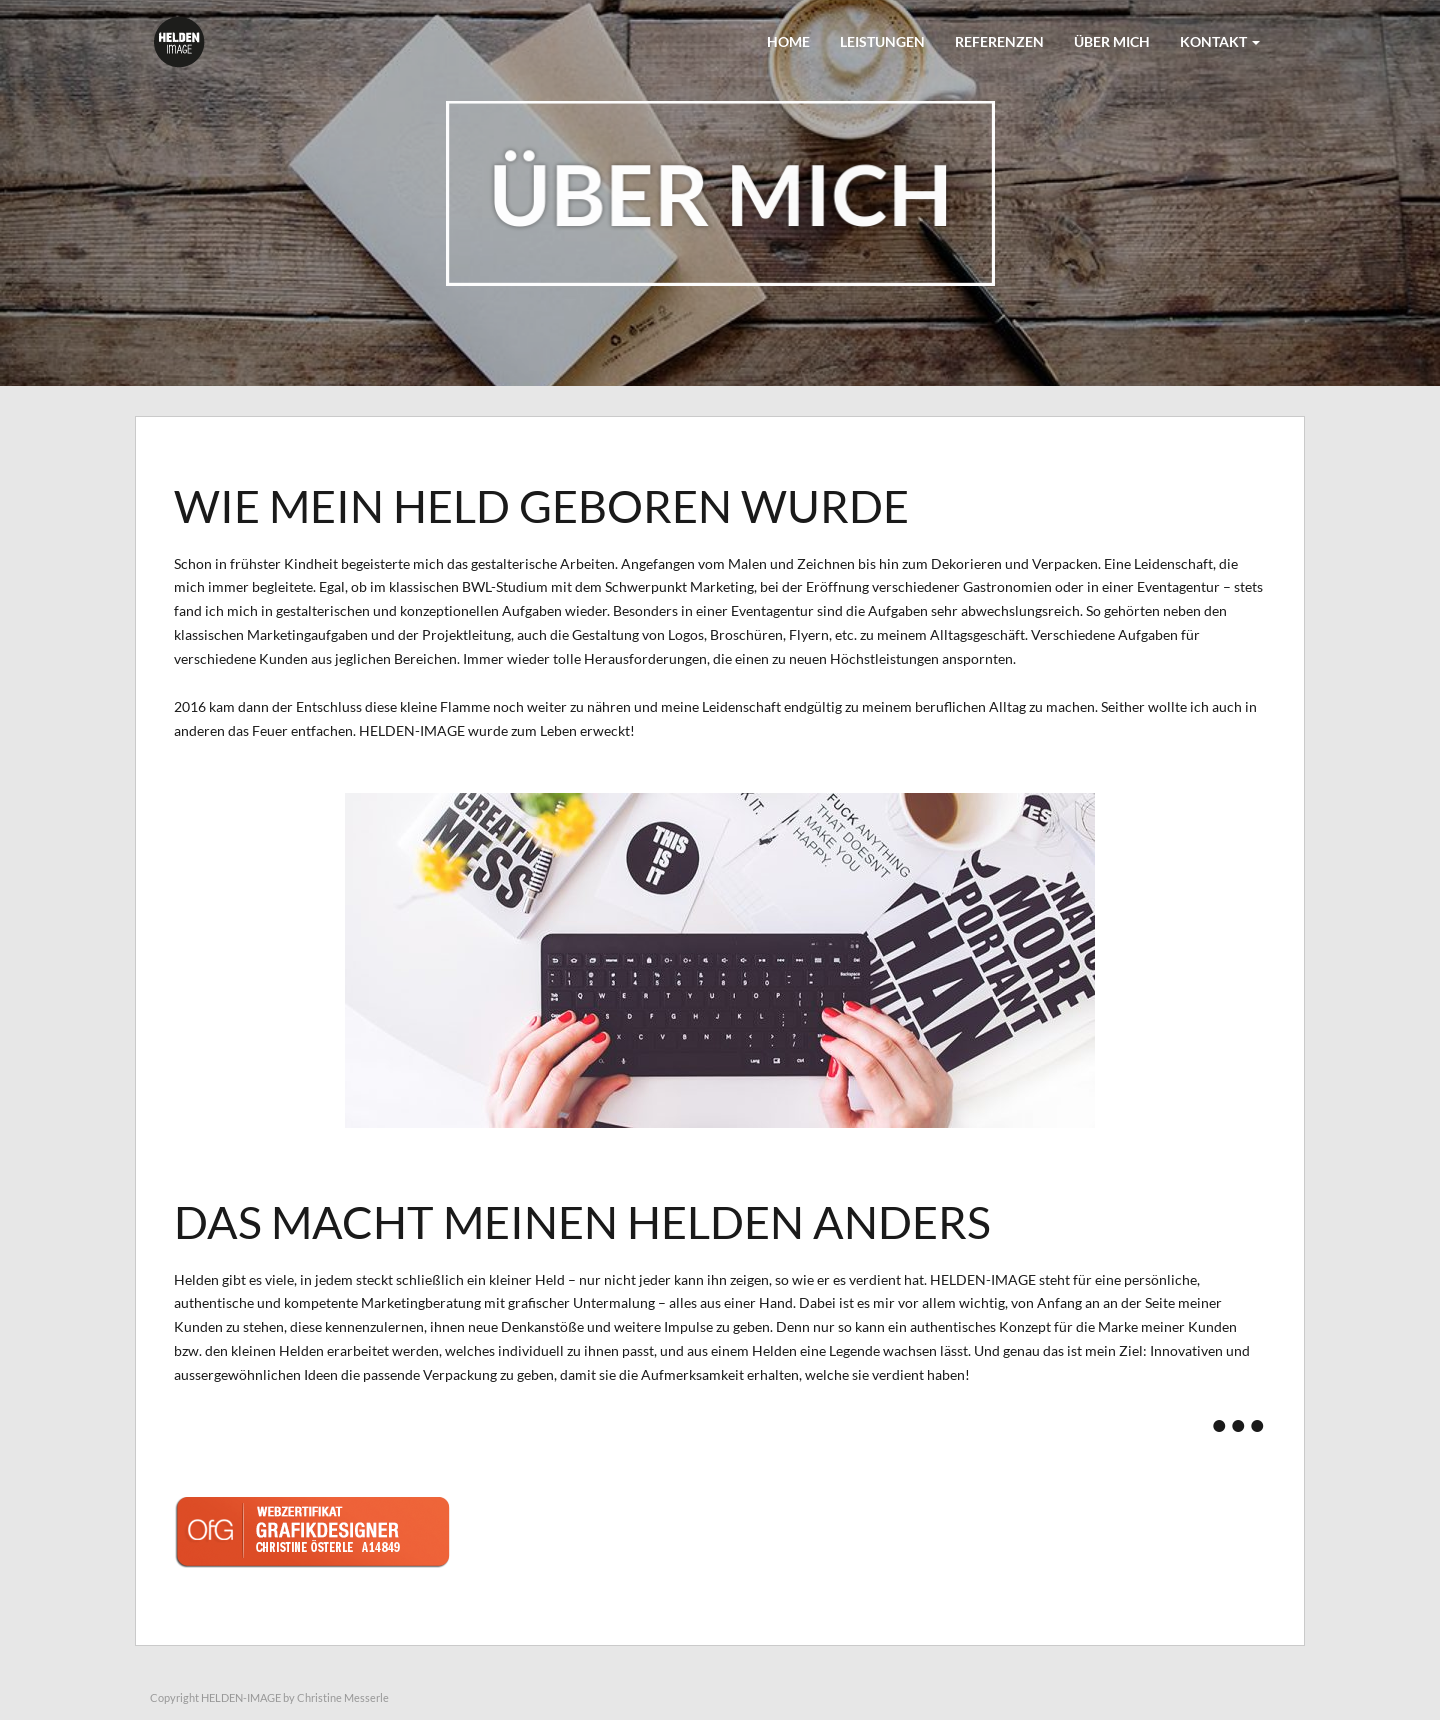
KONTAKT (1220, 41)
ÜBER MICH (1112, 41)
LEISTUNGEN (882, 41)
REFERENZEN (999, 41)
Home (788, 41)
